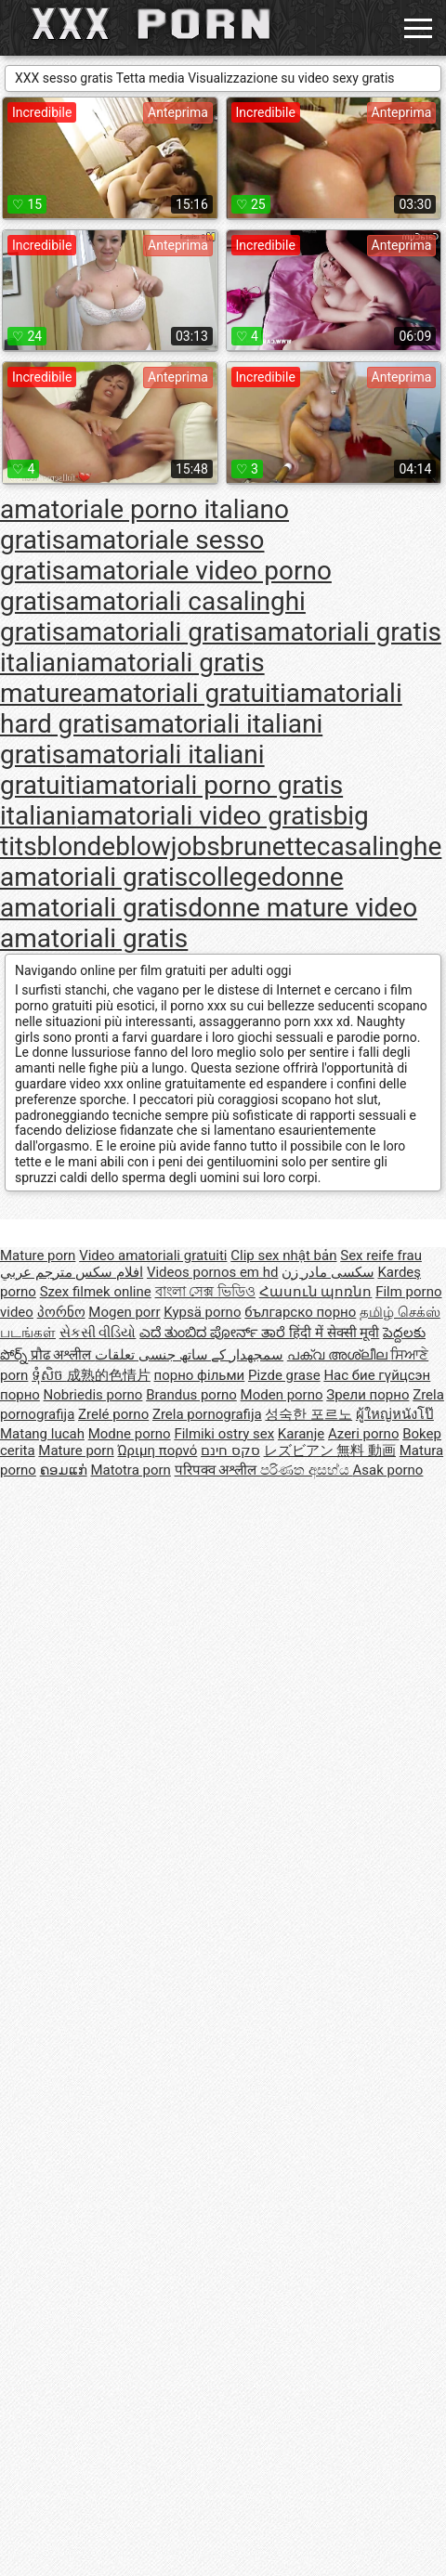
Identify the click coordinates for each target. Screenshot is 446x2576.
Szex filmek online (95, 1291)
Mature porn (37, 1255)
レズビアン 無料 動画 (330, 1450)
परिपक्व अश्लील (217, 1470)
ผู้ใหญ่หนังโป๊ (395, 1414)
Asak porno (388, 1470)
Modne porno (129, 1433)
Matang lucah (42, 1433)
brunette (268, 846)
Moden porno (282, 1394)
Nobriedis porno (93, 1394)
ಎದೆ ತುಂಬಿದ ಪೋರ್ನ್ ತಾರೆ (214, 1332)
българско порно (300, 1312)
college (229, 877)
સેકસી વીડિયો (98, 1332)
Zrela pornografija (207, 1414)
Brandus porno (191, 1394)
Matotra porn (130, 1470)
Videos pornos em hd (213, 1272)
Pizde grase (284, 1375)
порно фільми (199, 1375)
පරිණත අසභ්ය (306, 1470)
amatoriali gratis (159, 632)
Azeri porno (364, 1433)
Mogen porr (124, 1312)
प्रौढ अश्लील (63, 1355)
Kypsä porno (202, 1312)
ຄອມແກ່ (63, 1470)
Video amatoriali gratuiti (153, 1255)
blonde (76, 846)
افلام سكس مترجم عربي (71, 1272)
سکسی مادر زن (328, 1272)
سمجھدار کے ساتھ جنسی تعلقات (189, 1355)
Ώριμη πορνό (157, 1450)
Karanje (301, 1433)
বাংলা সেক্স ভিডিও (205, 1291)
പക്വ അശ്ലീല (338, 1355)
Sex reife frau (381, 1255)
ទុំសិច (49, 1375)
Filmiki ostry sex (224, 1433)
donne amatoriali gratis (172, 892)
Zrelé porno (113, 1414)
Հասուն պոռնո (316, 1291)
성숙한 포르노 (308, 1414)
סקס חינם (230, 1450)
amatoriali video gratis (204, 815)
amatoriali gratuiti (183, 693)
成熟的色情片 (109, 1375)
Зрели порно (367, 1394)
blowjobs (167, 846)
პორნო (61, 1312)
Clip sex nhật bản (283, 1255)
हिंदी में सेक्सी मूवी (334, 1332)
